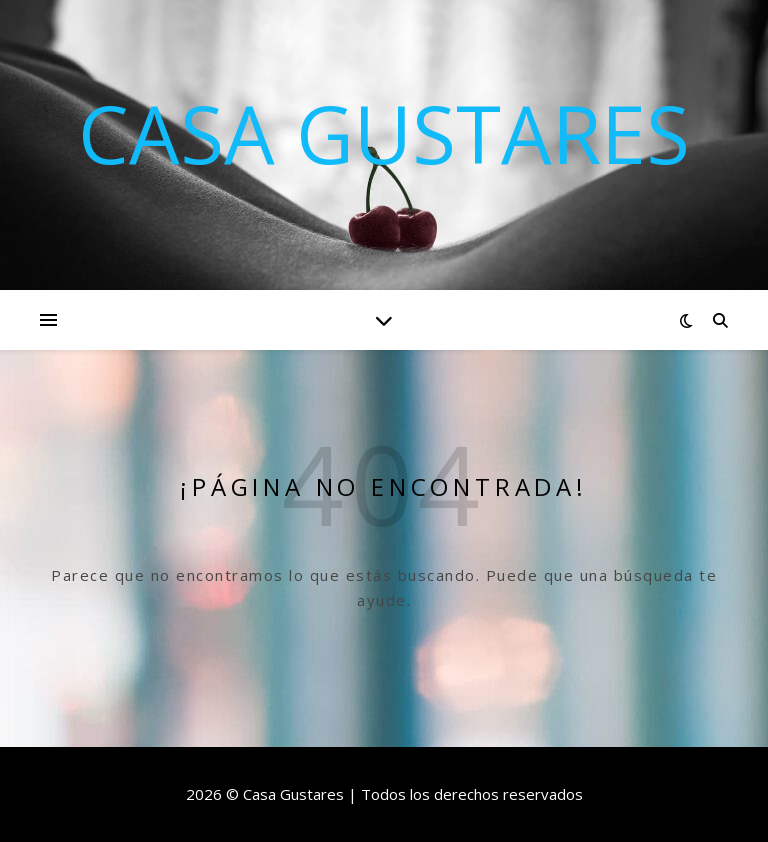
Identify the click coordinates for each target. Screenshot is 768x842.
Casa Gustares (384, 133)
